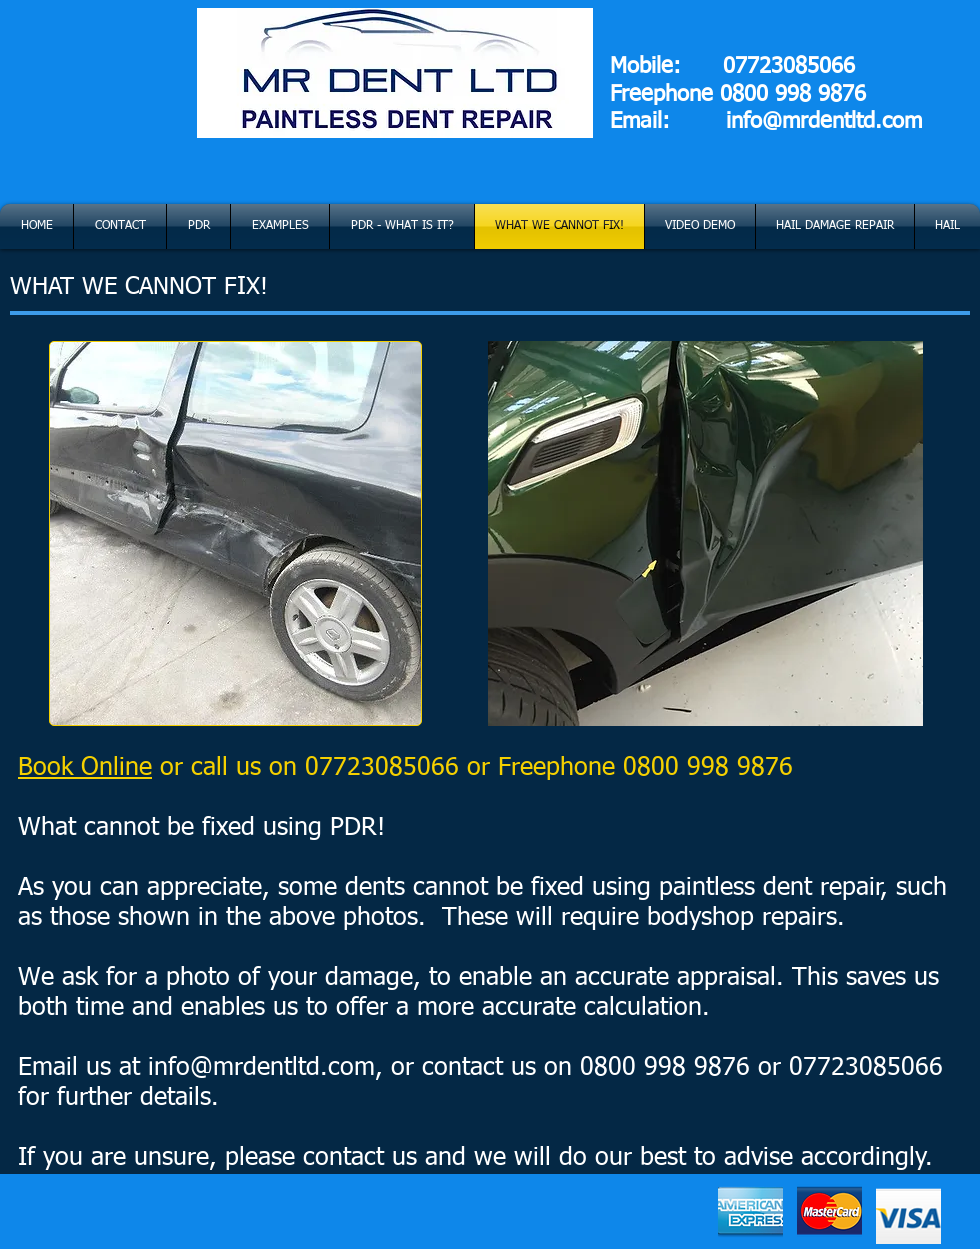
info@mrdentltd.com (824, 122)
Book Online (85, 768)
